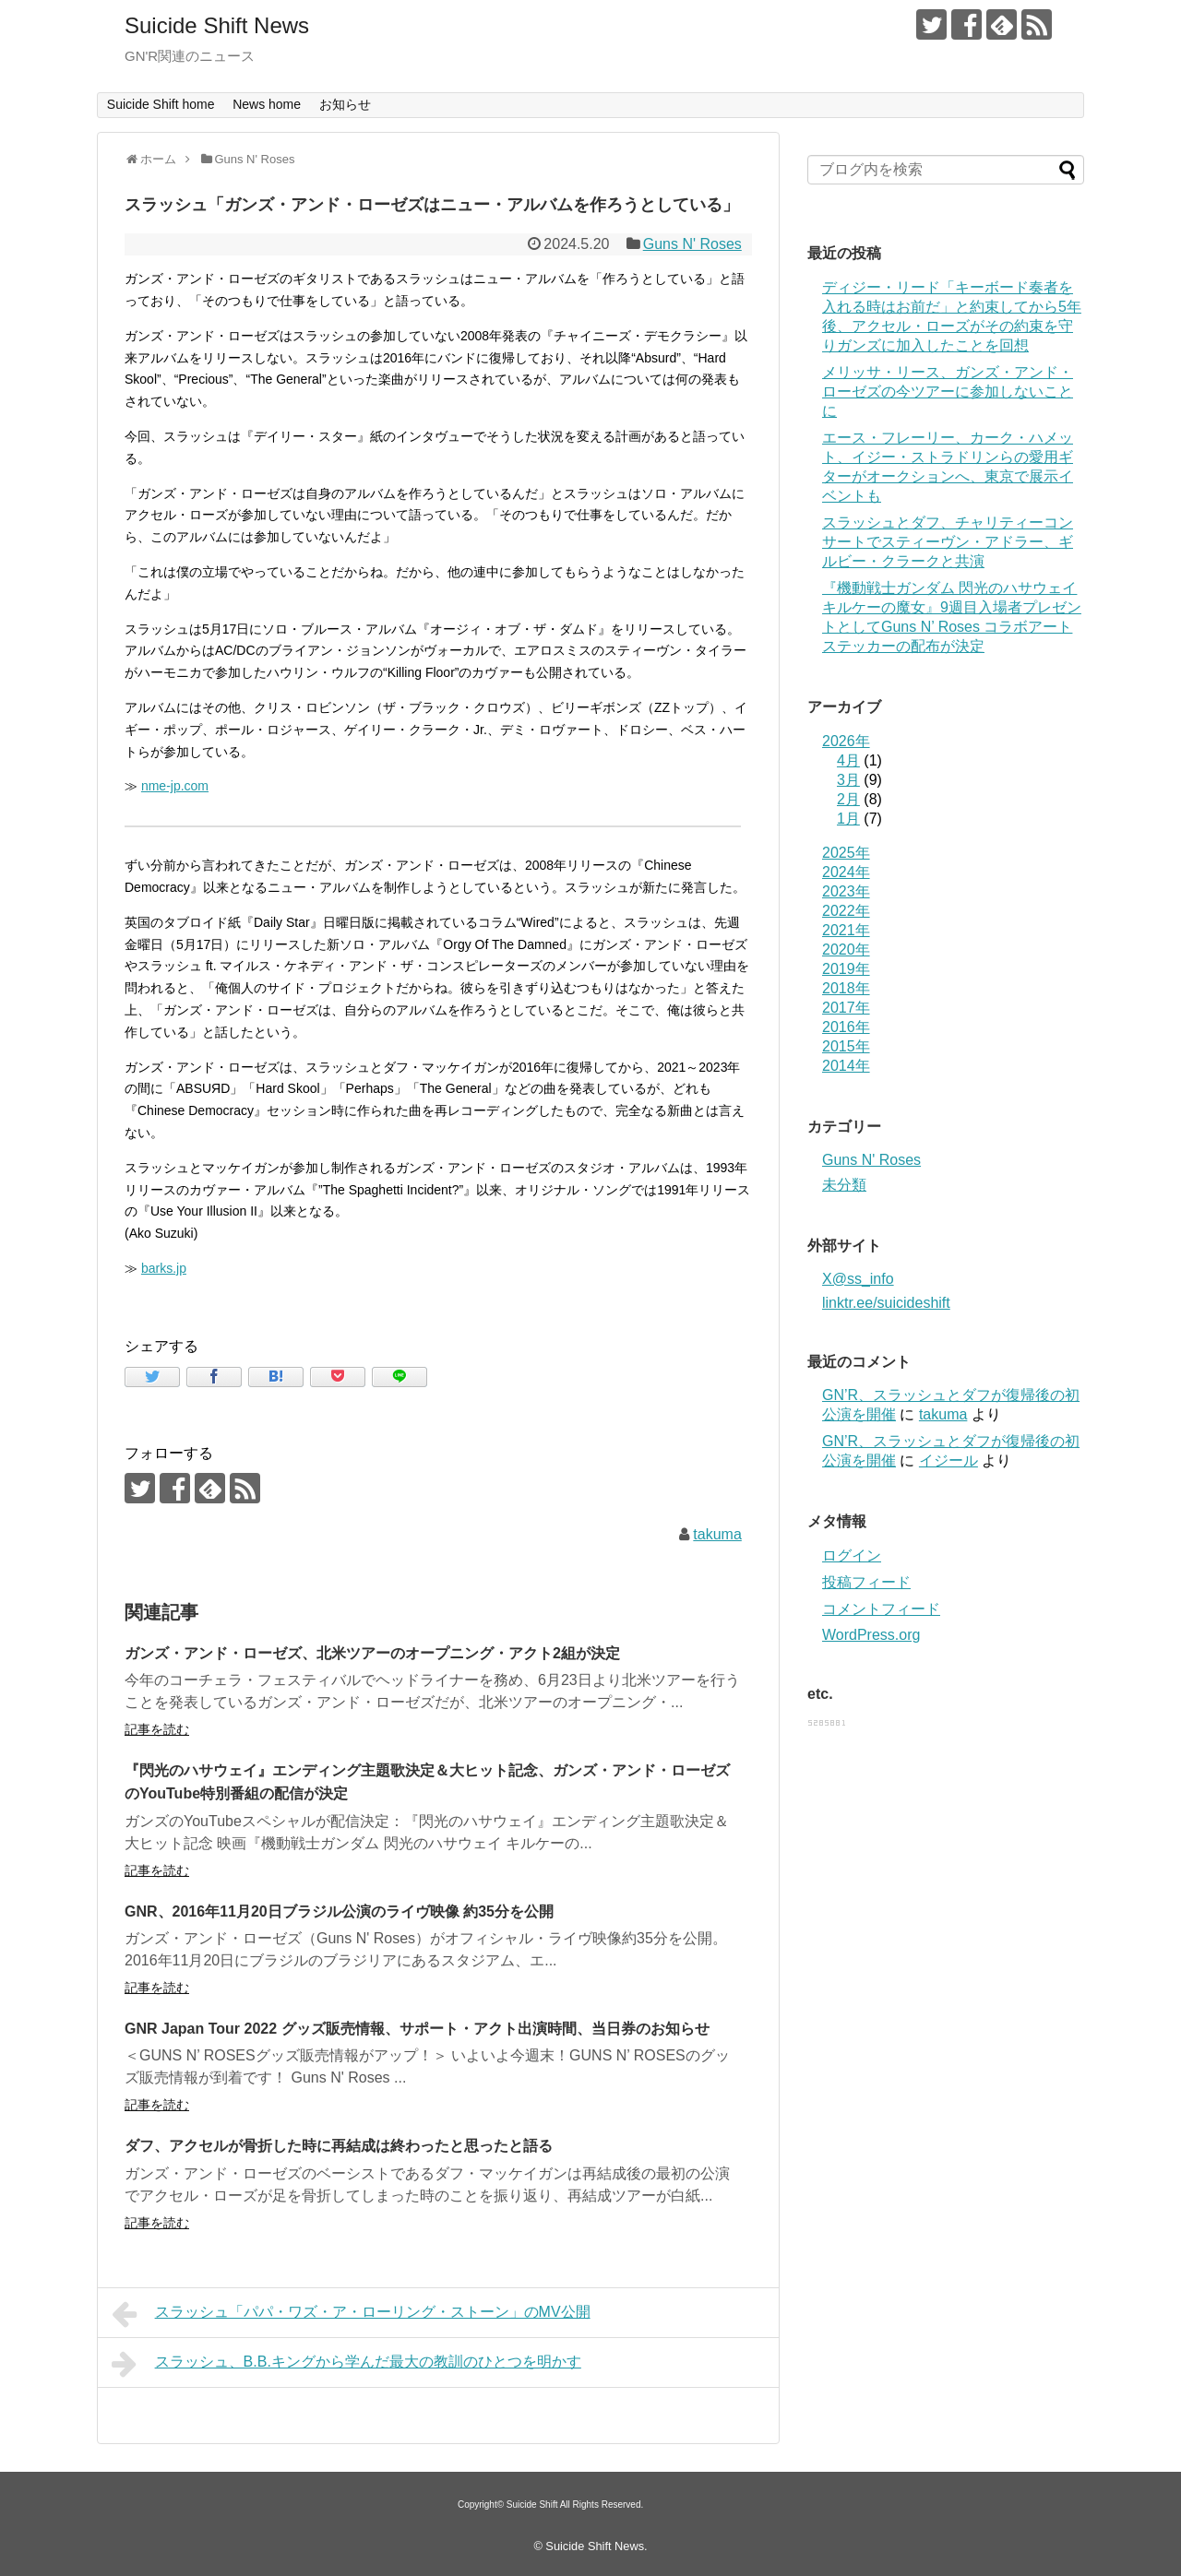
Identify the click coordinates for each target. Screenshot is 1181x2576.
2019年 (846, 969)
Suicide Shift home (161, 104)
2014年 (846, 1066)
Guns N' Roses (692, 244)
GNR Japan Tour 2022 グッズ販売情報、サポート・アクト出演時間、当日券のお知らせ (417, 2028)
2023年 (846, 891)
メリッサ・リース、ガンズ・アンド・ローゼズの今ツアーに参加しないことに (947, 391)
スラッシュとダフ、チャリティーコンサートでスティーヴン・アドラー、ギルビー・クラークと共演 (947, 542)
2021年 (846, 930)
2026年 (846, 741)
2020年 (846, 949)
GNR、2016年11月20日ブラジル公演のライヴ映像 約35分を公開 (339, 1911)
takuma (717, 1534)
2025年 (846, 853)
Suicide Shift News (217, 25)
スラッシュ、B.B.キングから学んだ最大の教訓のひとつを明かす (346, 2364)
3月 (848, 780)
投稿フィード (866, 1582)
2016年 (846, 1027)
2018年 (846, 988)
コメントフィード (881, 1609)
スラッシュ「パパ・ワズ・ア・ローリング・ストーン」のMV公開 (351, 2314)
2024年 (846, 872)
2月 (848, 799)
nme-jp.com (175, 785)
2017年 (846, 1007)
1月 (848, 818)
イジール (948, 1460)
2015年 (846, 1046)
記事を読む (157, 1729)
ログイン (851, 1555)
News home (267, 104)
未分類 (844, 1185)
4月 (848, 760)
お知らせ (345, 104)
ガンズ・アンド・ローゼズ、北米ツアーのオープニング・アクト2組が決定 (372, 1653)
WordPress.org (871, 1635)
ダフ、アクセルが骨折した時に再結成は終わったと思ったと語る (339, 2146)
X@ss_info (858, 1279)
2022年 (846, 911)
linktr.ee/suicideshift (886, 1303)
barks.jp (163, 1268)
